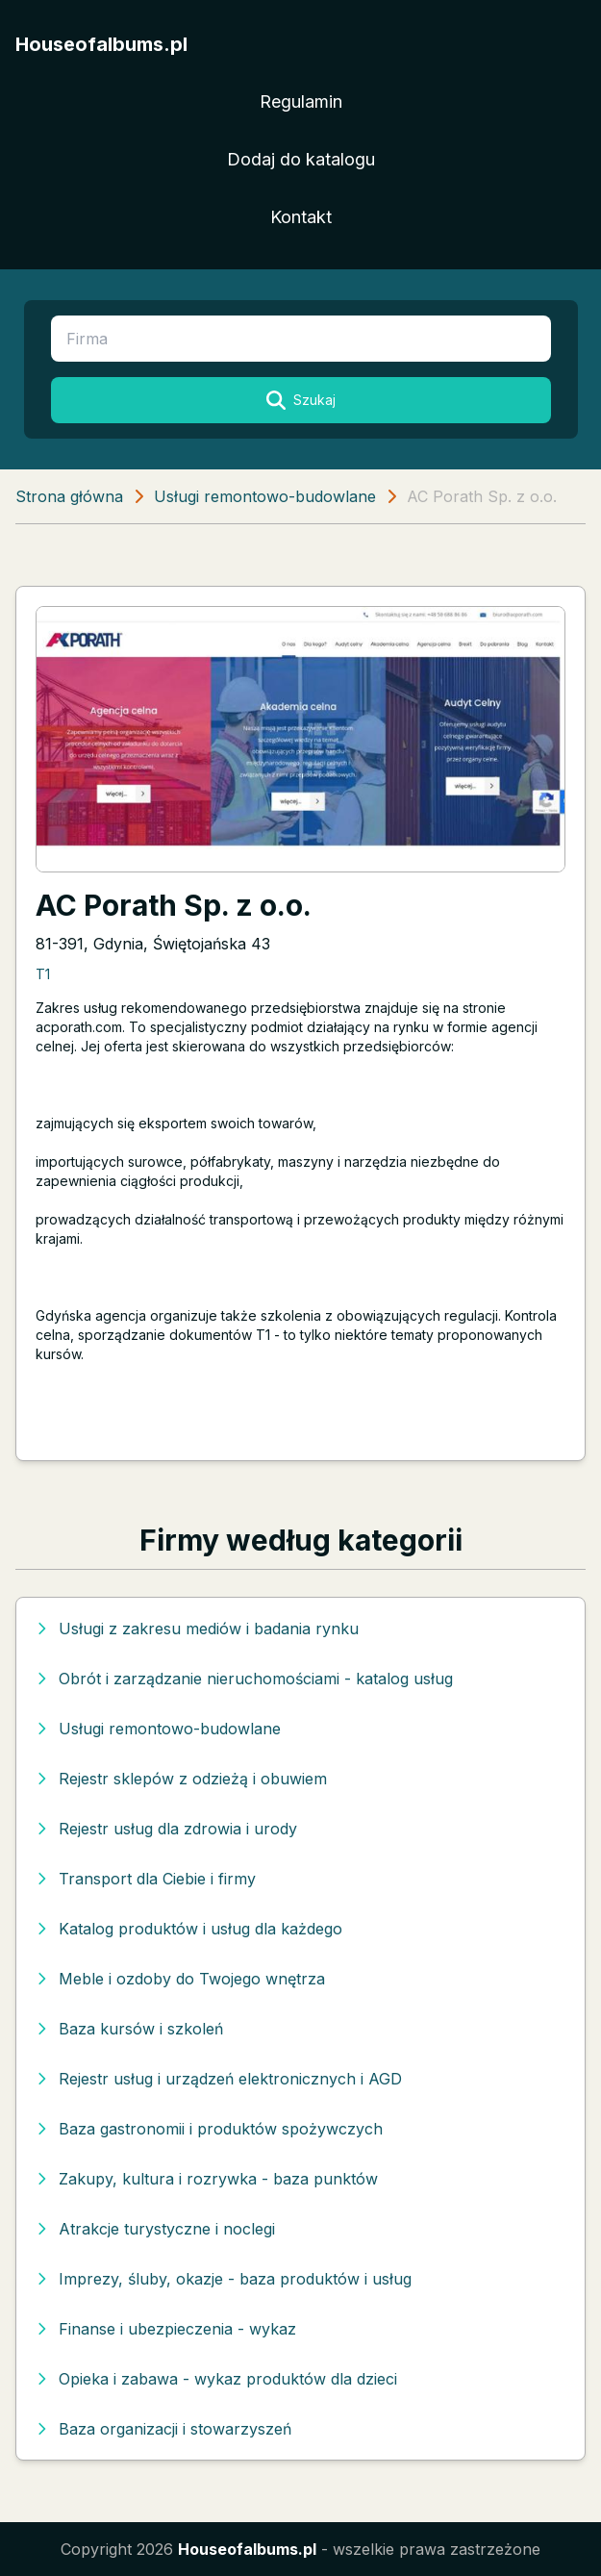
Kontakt (301, 217)
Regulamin (301, 101)
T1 (43, 974)
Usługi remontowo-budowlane (265, 496)
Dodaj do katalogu (301, 159)
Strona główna (69, 496)
